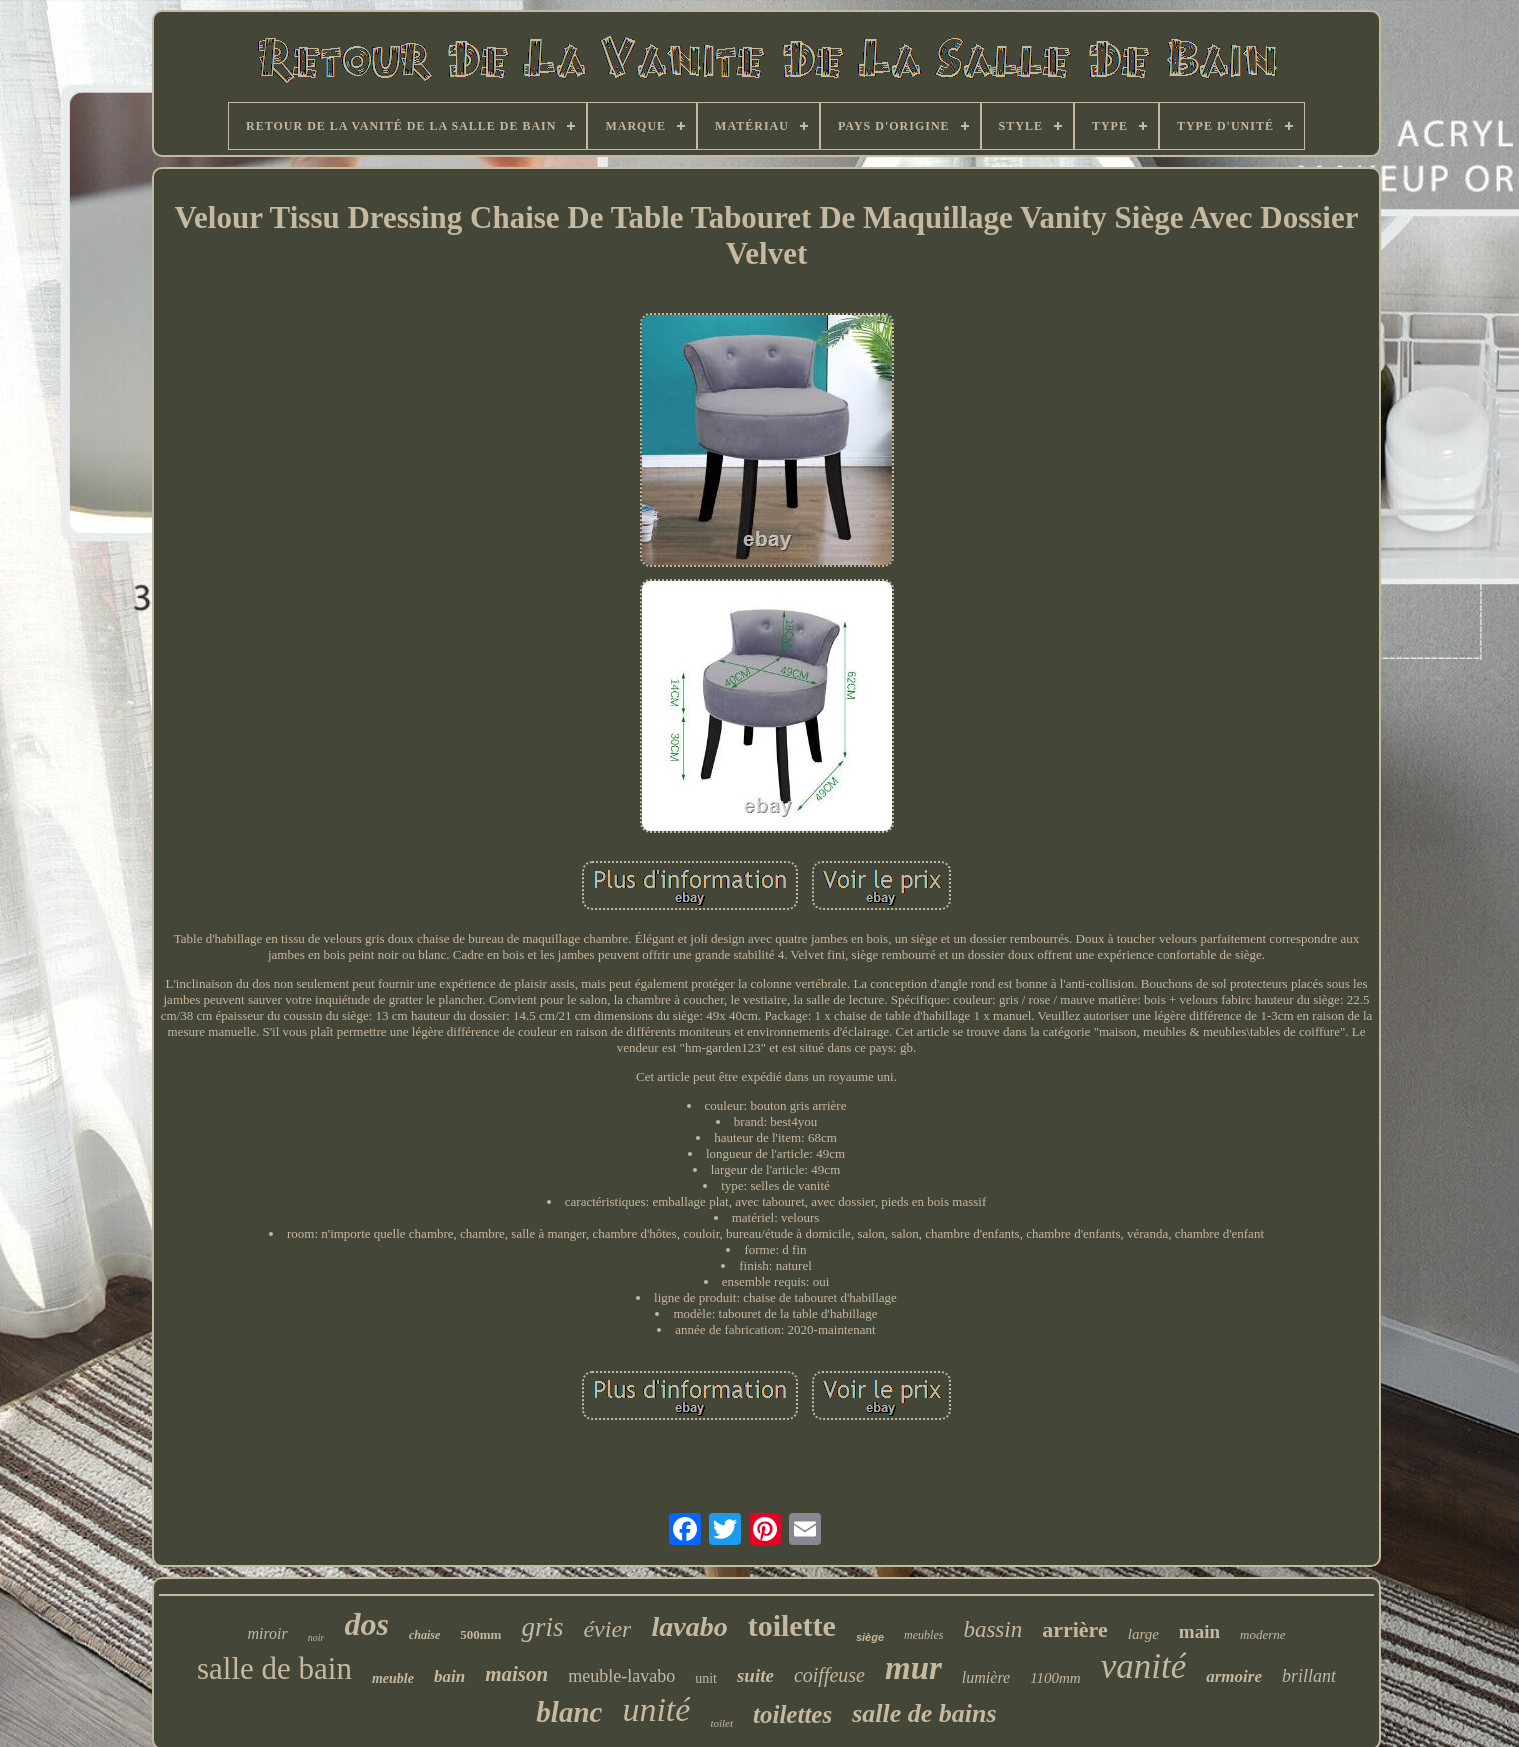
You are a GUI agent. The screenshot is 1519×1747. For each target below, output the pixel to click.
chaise (424, 1635)
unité (656, 1709)
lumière (986, 1677)
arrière (1075, 1629)
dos (366, 1624)
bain (449, 1676)
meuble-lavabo (621, 1676)
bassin (992, 1629)
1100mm (1055, 1678)
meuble (393, 1678)
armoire (1234, 1676)
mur (913, 1668)
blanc (569, 1712)
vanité (1144, 1666)
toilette (792, 1625)
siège (870, 1637)
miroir (267, 1633)
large (1143, 1634)
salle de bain (274, 1668)
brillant (1309, 1676)
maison (516, 1674)
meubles (923, 1635)
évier (607, 1629)
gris (542, 1627)
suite (755, 1675)
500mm (480, 1634)
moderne (1263, 1634)
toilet (721, 1723)
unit (706, 1678)
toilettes (792, 1714)
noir (316, 1637)
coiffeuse (829, 1675)
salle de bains (924, 1713)
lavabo (689, 1626)
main (1199, 1631)
